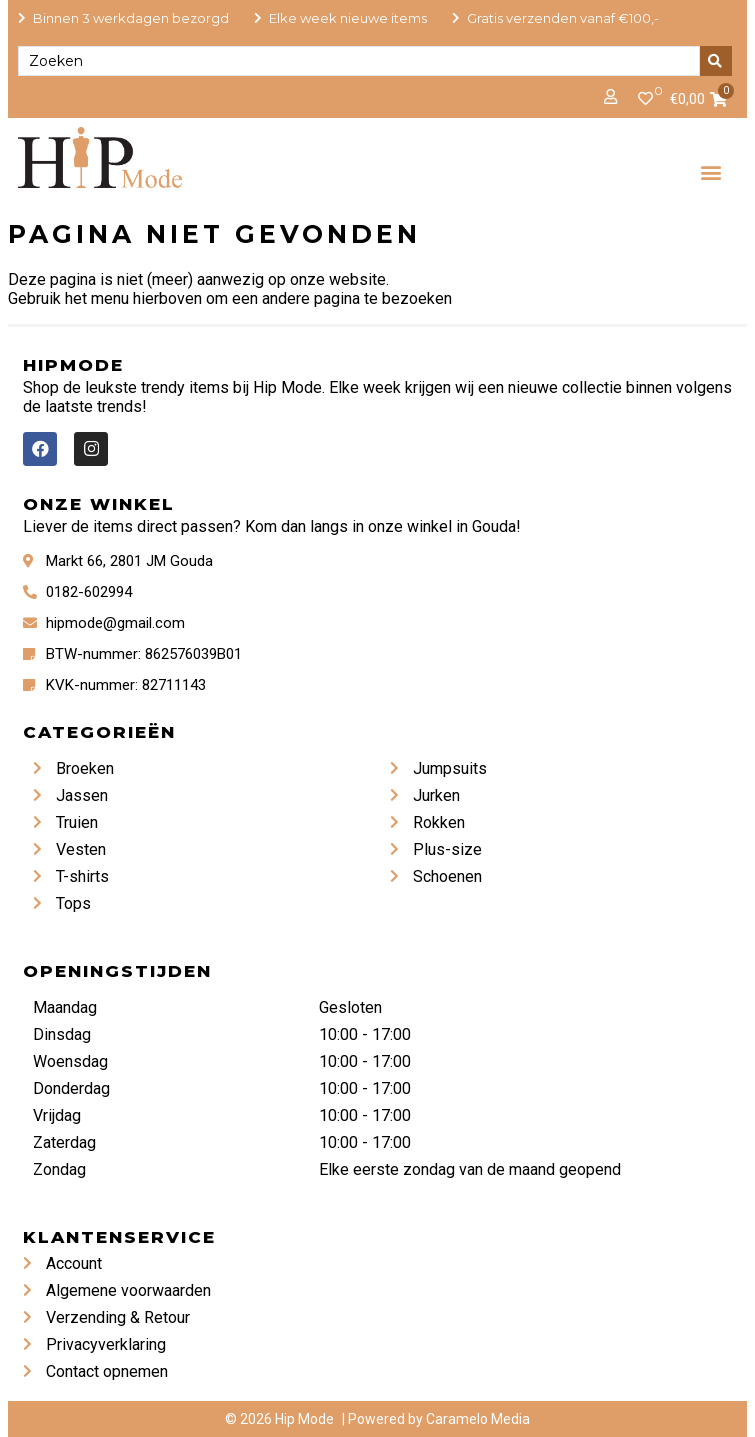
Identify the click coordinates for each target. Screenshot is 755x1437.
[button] (710, 171)
